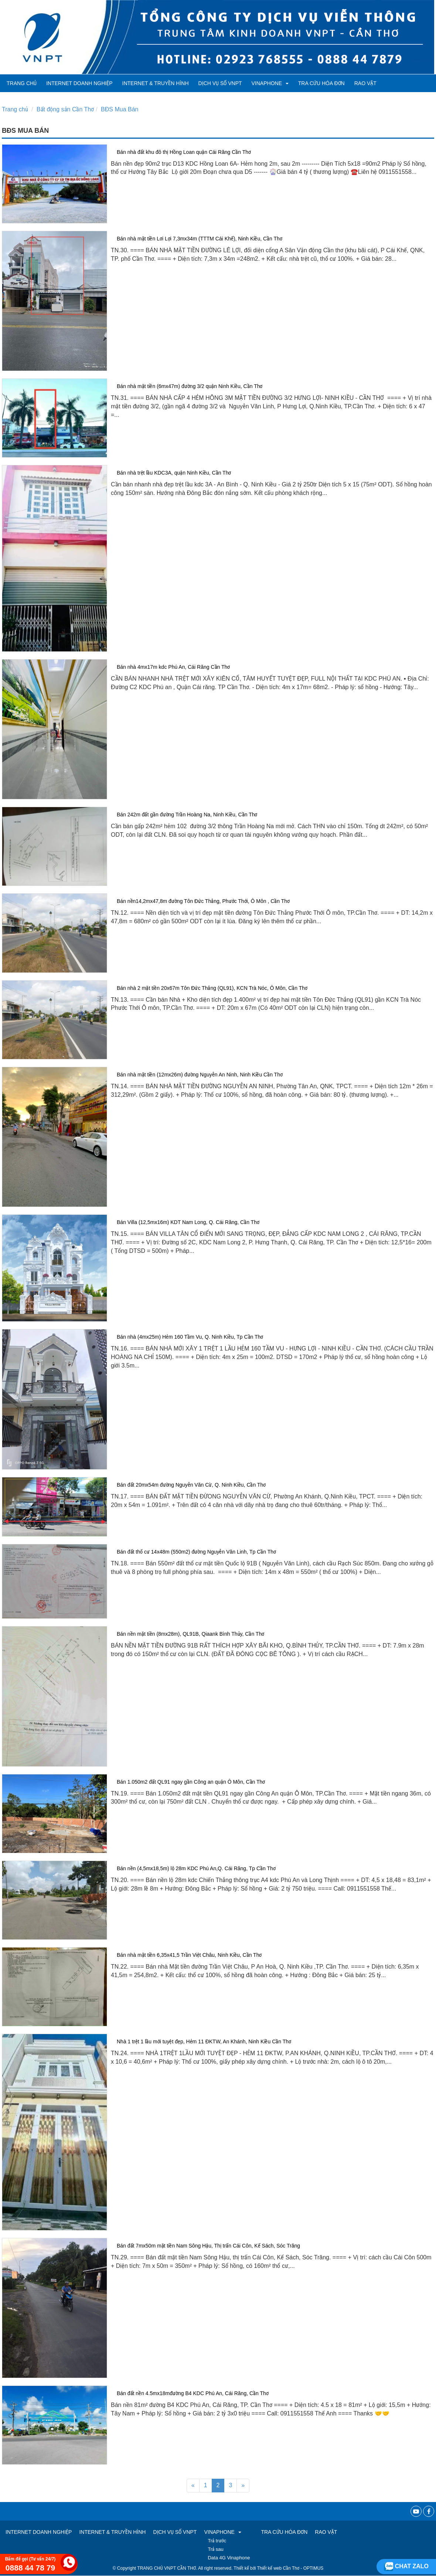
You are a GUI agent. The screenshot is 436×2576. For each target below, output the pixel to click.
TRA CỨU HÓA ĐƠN (321, 83)
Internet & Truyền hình (155, 83)
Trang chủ (22, 83)
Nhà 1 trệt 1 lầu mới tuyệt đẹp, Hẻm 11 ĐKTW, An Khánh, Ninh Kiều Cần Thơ (204, 2041)
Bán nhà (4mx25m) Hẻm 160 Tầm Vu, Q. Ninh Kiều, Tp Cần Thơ (190, 1337)
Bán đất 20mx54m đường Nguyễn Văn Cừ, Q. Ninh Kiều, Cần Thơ (191, 1485)
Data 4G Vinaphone (229, 2557)
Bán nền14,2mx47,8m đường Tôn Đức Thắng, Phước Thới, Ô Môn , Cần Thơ (203, 901)
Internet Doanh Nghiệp (79, 83)
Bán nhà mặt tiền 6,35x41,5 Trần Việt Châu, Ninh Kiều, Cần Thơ (189, 1955)
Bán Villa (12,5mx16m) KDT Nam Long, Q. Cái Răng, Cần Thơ (188, 1222)
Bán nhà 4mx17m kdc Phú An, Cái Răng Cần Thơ (173, 667)
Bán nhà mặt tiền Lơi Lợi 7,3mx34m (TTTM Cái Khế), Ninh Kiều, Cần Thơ (199, 239)
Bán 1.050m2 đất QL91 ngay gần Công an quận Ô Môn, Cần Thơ (191, 1782)
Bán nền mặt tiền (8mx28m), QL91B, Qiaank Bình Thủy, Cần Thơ (190, 1634)
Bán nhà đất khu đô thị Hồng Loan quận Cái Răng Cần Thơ (184, 152)
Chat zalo (406, 2566)
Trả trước (217, 2540)
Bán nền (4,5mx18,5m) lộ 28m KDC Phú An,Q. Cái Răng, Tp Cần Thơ (196, 1868)
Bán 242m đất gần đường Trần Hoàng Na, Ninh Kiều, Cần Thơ (187, 814)
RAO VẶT (365, 83)
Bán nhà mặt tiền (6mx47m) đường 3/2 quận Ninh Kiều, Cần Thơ (189, 386)
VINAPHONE (270, 83)
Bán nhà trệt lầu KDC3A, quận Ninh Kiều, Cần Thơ (174, 473)
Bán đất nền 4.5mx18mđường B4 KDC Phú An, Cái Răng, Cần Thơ (193, 2393)
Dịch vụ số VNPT (220, 83)
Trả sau (215, 2549)
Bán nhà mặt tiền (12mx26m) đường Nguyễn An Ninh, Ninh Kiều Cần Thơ (200, 1075)
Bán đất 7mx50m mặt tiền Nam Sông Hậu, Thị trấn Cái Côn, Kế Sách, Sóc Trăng (208, 2246)
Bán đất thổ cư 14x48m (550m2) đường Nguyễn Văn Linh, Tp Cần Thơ (196, 1552)
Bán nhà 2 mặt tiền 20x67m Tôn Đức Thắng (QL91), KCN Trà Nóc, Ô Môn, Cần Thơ (212, 988)
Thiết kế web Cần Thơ (278, 2568)
